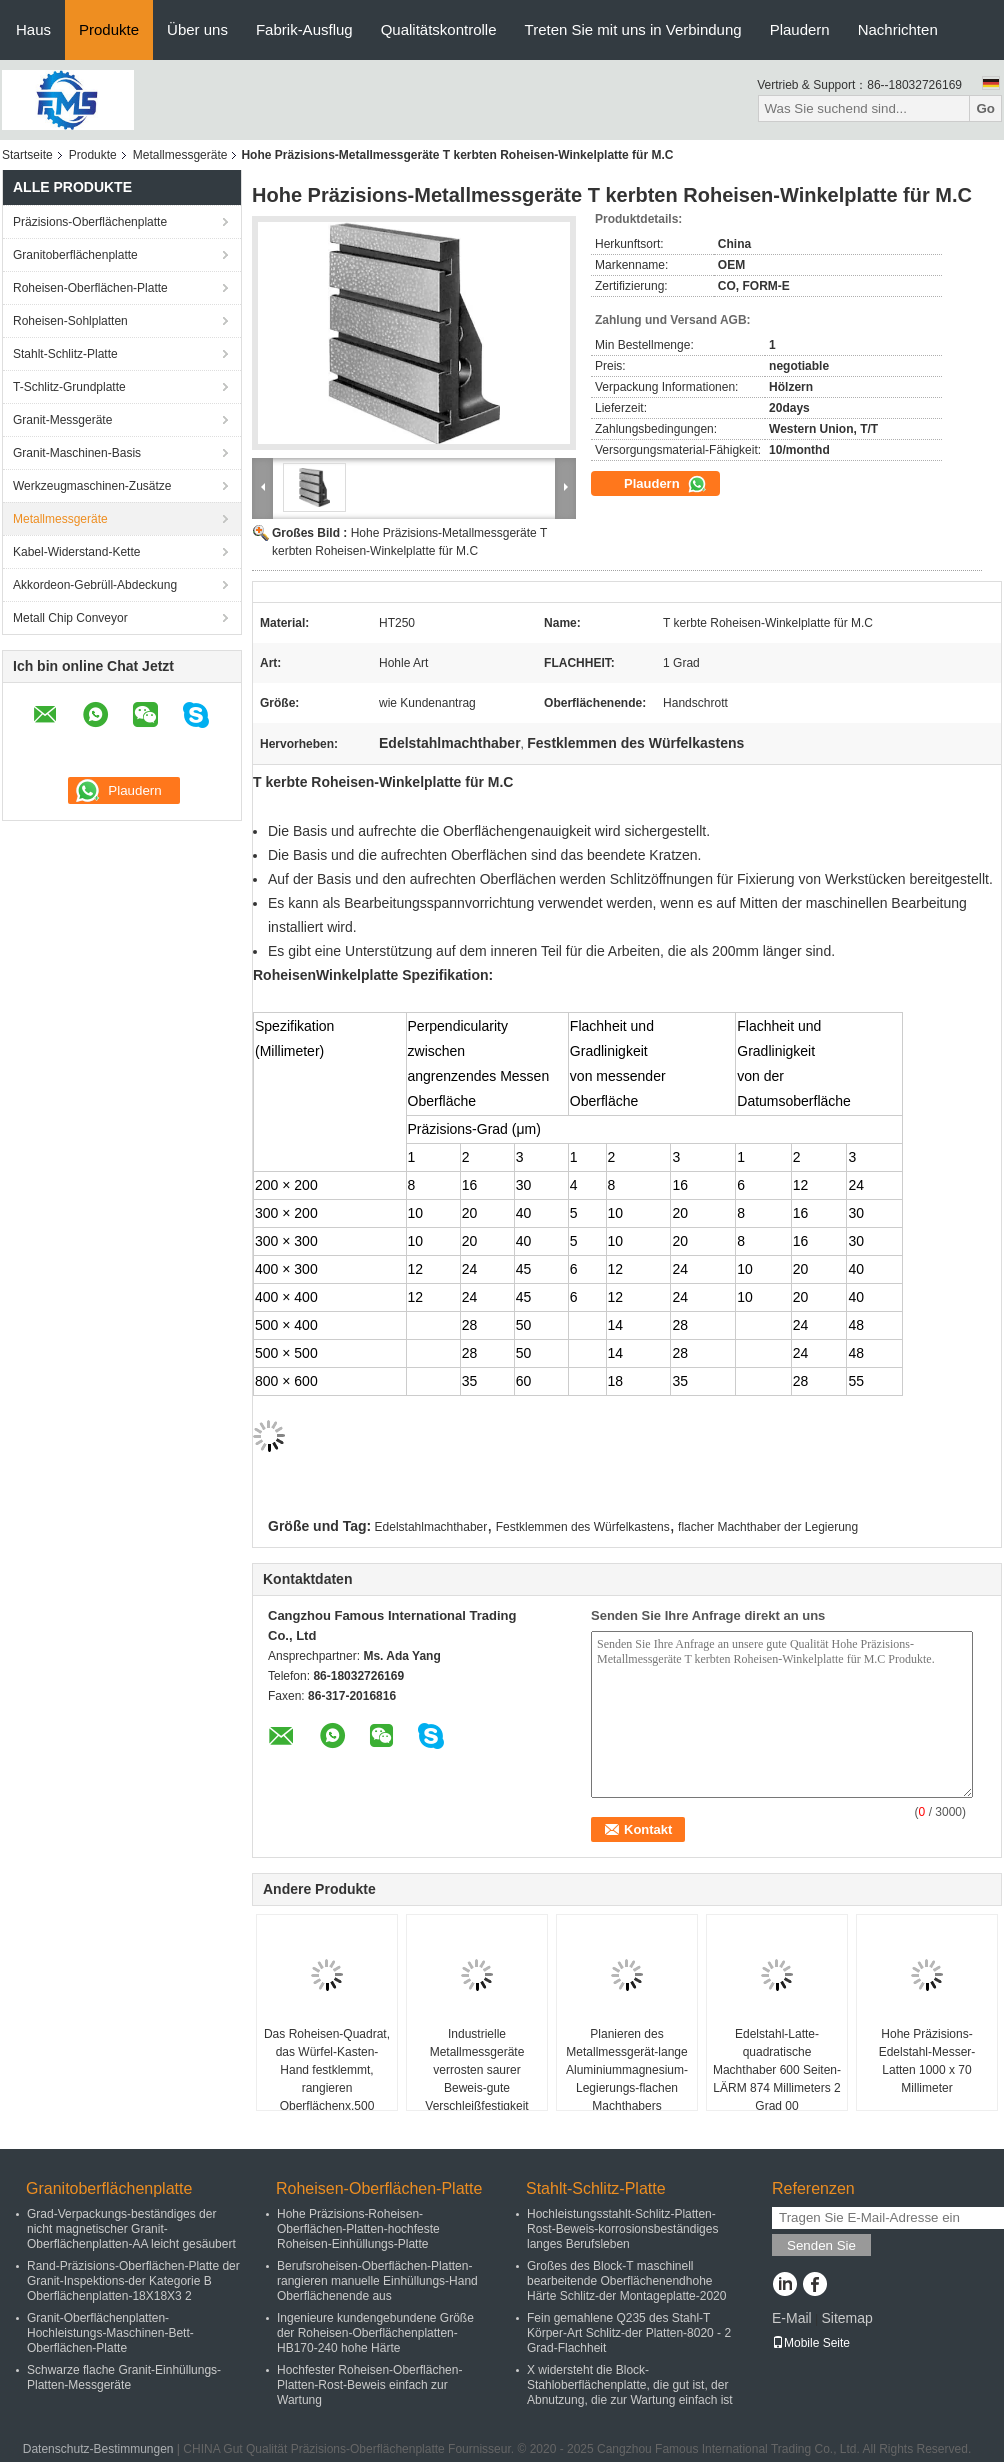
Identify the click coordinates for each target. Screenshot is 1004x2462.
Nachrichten (898, 29)
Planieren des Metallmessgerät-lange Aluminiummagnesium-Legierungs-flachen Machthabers (627, 2070)
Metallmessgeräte (180, 155)
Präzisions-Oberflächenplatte (90, 222)
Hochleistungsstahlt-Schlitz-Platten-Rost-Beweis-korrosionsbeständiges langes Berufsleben (622, 2229)
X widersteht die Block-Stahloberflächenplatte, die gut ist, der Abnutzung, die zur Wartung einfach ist (630, 2385)
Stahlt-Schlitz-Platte (65, 354)
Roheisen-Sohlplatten (70, 321)
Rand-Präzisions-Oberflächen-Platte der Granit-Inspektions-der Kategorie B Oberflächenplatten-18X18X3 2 (133, 2281)
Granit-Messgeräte (62, 420)
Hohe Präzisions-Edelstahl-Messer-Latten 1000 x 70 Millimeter (927, 2061)
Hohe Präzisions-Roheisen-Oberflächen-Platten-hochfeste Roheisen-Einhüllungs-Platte (358, 2229)
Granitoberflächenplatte (75, 255)
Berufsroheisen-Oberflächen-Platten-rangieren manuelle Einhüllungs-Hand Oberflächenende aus (377, 2281)
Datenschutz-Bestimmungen (98, 2449)
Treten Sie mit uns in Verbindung (633, 29)
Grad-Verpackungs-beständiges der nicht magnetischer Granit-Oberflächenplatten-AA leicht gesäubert (131, 2229)
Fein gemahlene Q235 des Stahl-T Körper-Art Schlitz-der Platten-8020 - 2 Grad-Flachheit (629, 2333)
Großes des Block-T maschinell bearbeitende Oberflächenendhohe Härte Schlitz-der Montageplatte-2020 (626, 2281)
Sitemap (846, 2318)
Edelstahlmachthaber (431, 1527)
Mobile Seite (811, 2343)
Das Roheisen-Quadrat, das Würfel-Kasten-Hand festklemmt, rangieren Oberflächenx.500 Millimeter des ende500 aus (327, 2088)
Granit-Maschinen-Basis (77, 453)
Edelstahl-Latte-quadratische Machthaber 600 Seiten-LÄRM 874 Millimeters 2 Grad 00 (777, 2070)
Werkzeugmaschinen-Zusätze (92, 486)
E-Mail (792, 2318)
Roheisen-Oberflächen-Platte (90, 288)
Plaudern (800, 29)
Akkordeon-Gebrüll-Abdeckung (95, 585)
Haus (33, 29)
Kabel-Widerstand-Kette (76, 552)
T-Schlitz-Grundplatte (69, 387)
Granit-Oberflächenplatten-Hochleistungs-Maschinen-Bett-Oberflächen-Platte (110, 2333)
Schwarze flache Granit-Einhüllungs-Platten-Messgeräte (124, 2377)
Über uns (197, 29)
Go (985, 108)
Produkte (109, 29)
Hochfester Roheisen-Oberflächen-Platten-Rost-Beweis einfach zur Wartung (369, 2385)
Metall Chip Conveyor (70, 618)
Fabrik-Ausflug (304, 29)
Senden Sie (821, 2245)
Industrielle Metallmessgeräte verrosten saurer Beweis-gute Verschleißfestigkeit (476, 2070)
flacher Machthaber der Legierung (768, 1527)
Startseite (27, 155)
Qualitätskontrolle (439, 29)
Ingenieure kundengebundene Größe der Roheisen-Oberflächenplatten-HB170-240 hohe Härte (375, 2333)
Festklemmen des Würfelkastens (583, 1527)
